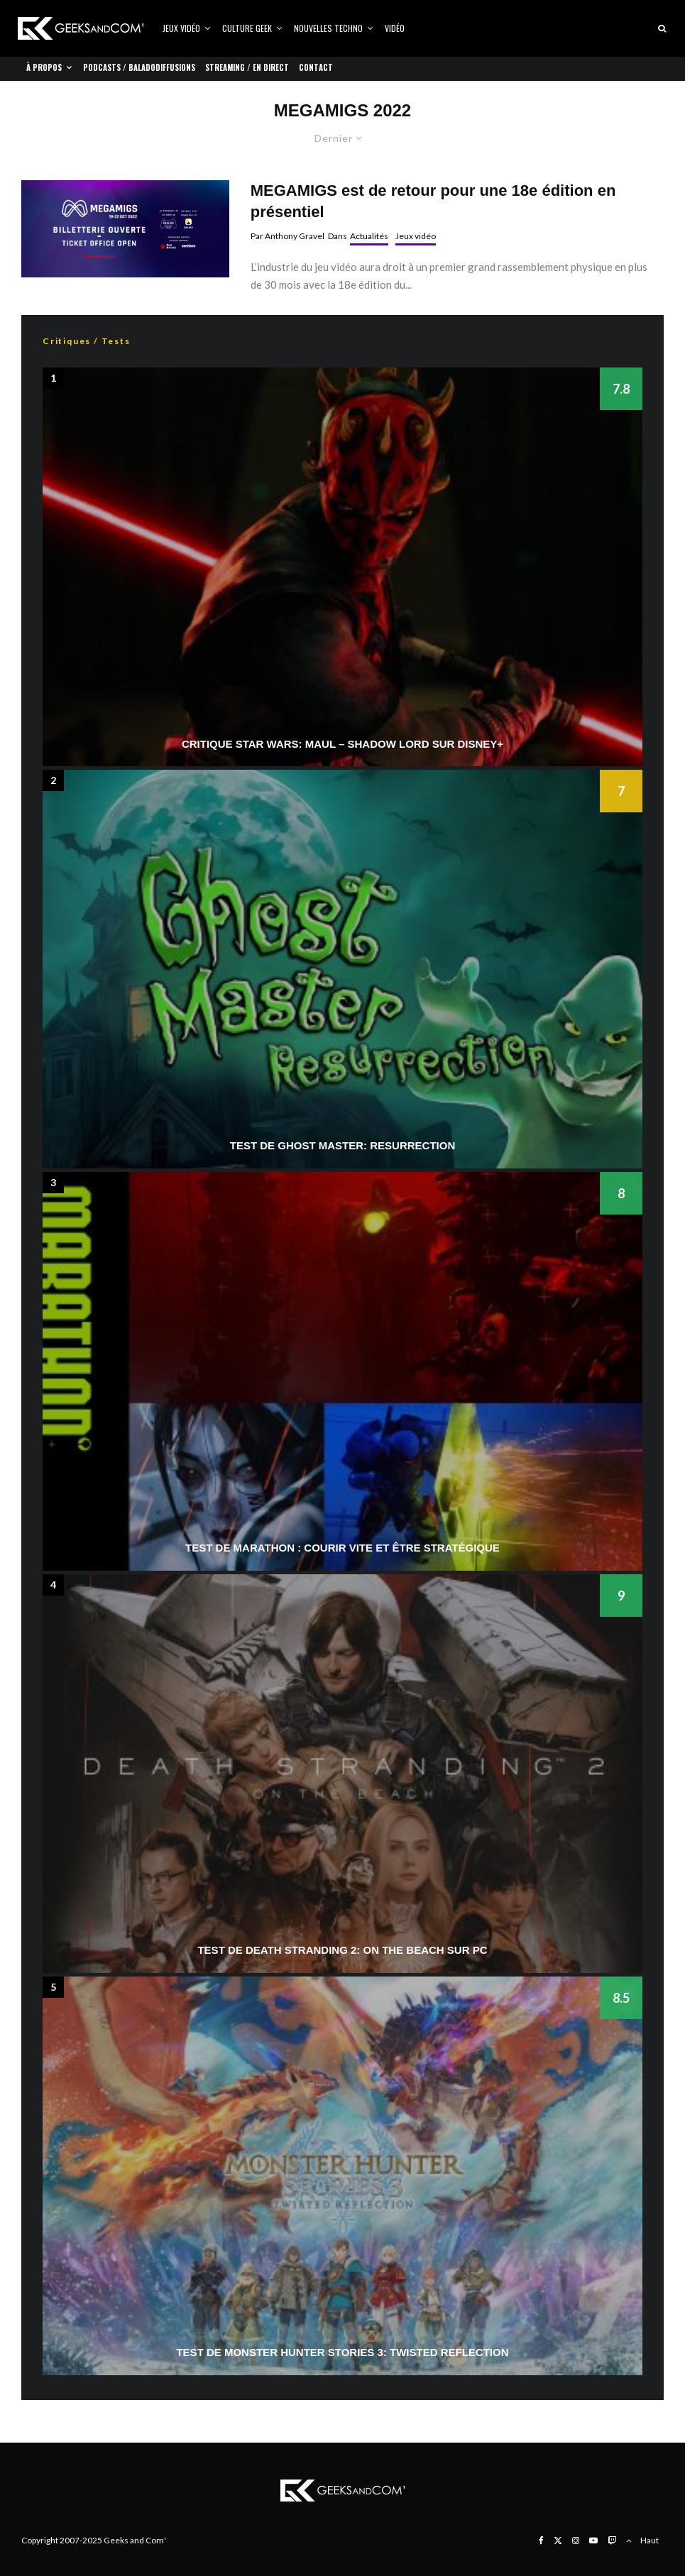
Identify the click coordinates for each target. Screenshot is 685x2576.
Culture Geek (247, 28)
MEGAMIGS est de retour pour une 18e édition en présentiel (433, 201)
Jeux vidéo (181, 28)
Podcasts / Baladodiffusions (139, 67)
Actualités (369, 236)
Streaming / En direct (247, 67)
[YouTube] (593, 2540)
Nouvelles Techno (328, 28)
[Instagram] (575, 2540)
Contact (316, 67)
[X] (558, 2540)
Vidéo (395, 28)
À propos (44, 67)
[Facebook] (541, 2540)
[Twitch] (612, 2540)
